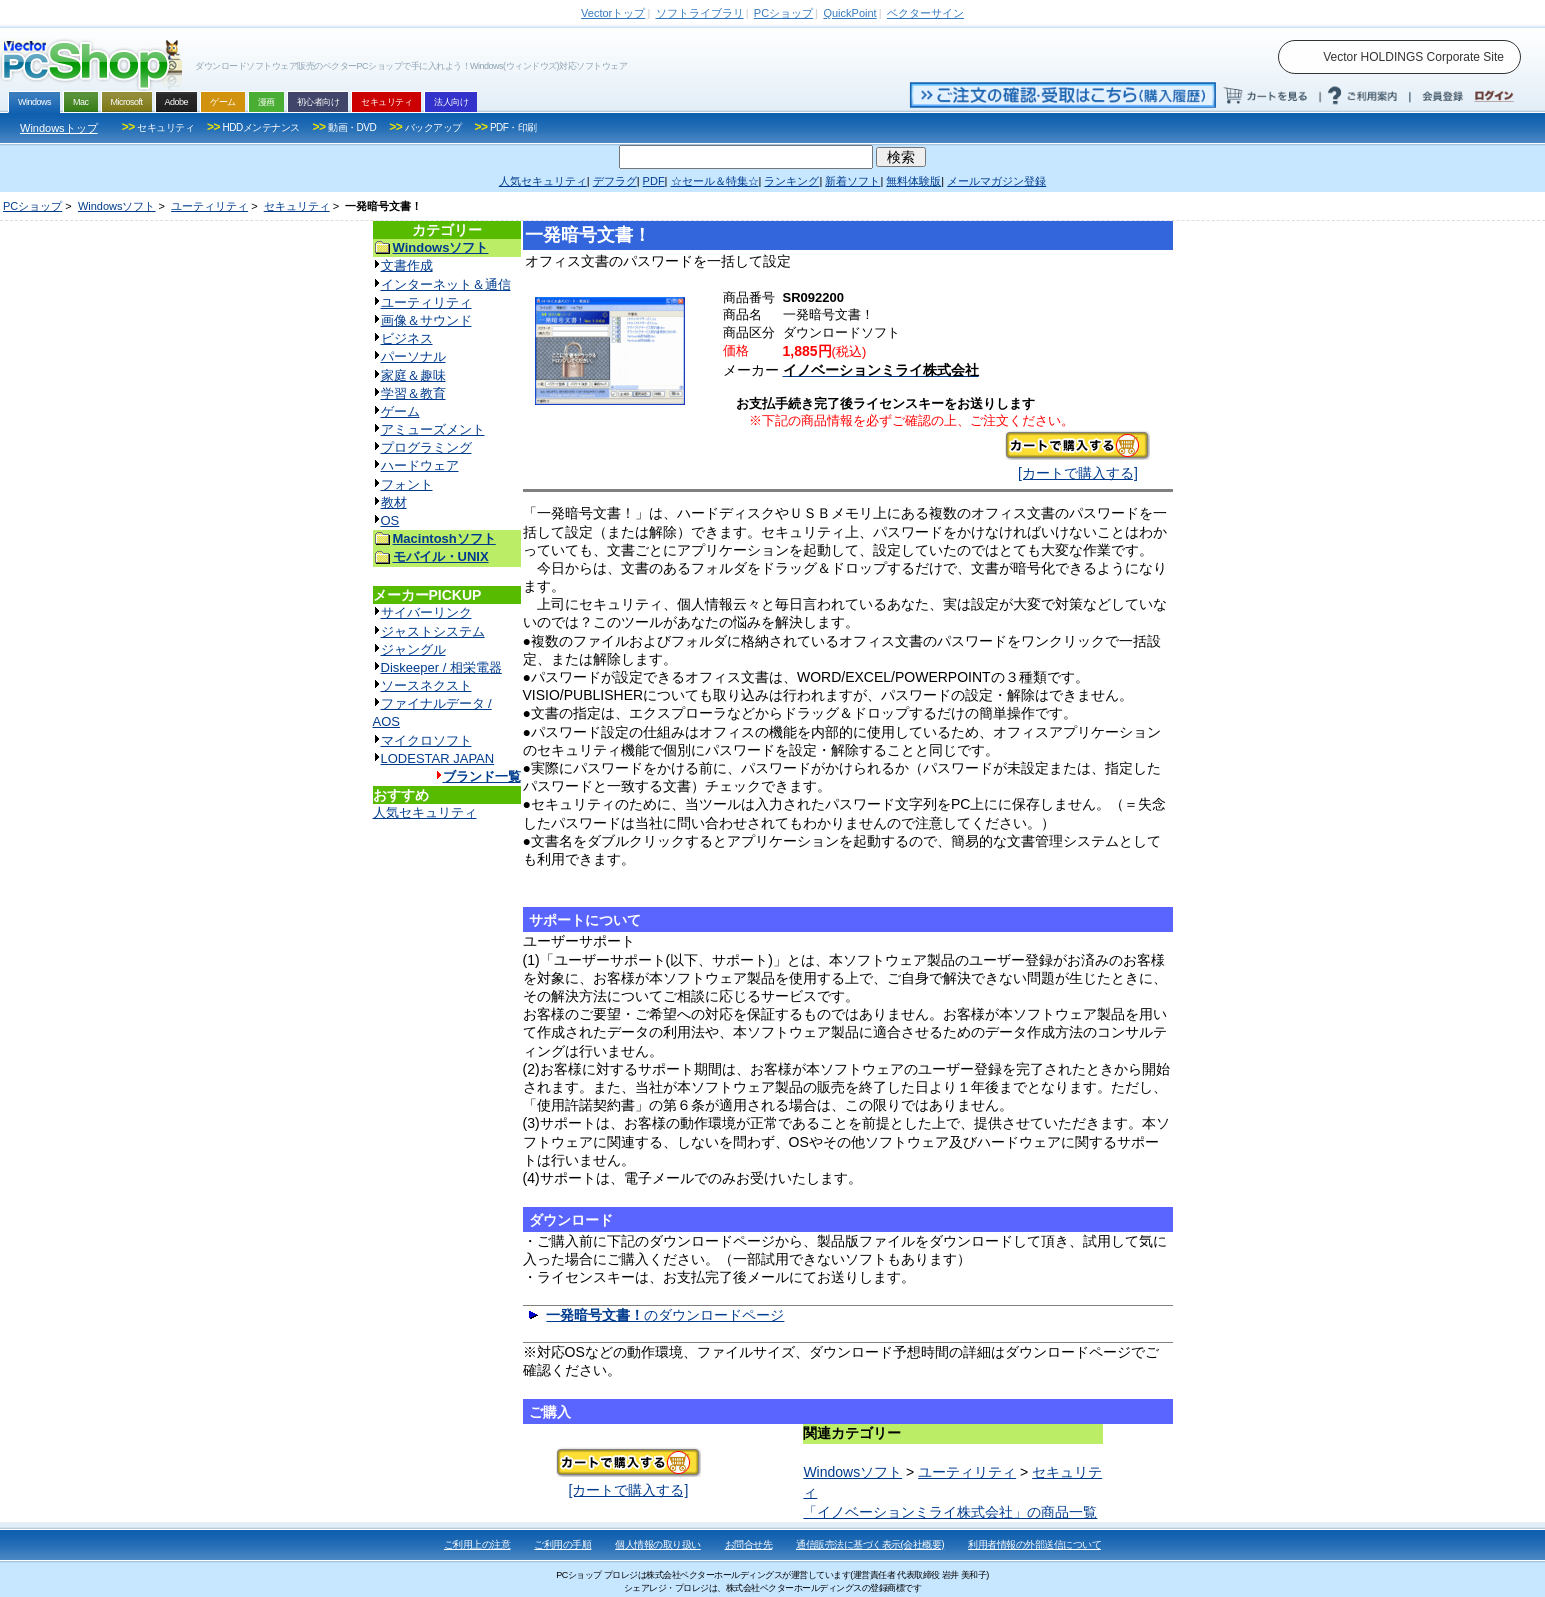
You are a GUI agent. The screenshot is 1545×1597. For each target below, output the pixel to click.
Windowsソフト (117, 206)
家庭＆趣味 (413, 375)
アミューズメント (433, 429)
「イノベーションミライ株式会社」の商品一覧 (950, 1512)
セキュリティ (297, 206)
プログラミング (426, 447)
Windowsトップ (59, 128)
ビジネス (407, 338)
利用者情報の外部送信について (1034, 1544)
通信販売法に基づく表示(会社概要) (870, 1544)
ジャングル (413, 649)
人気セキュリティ (425, 812)
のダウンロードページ (665, 1315)
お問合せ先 (749, 1544)
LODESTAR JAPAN (438, 758)
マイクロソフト (426, 740)
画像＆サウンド (426, 320)
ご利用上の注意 (477, 1544)
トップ (613, 13)
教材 (394, 502)
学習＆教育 (413, 393)
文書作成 (407, 265)
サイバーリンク (426, 612)
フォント (407, 484)
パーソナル (413, 356)
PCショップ (32, 206)
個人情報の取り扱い (658, 1544)
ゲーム (400, 411)
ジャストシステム (433, 631)
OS (390, 520)
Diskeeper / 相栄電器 (441, 667)
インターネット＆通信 (446, 284)
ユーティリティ (209, 206)
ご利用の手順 (562, 1544)
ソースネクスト (426, 685)
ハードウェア (420, 465)
